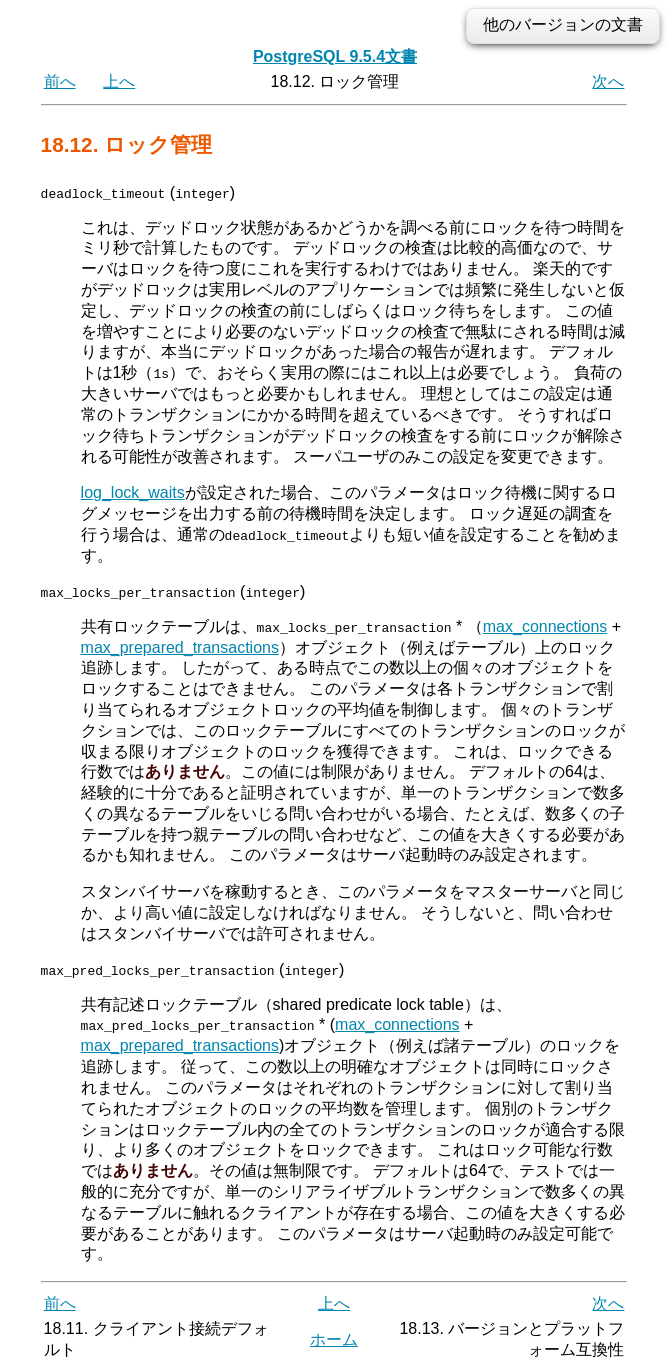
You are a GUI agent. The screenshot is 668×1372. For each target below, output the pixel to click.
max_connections (545, 625)
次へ (608, 81)
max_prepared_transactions (180, 646)
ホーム (334, 1338)
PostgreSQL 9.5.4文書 (335, 56)
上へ (119, 81)
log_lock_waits (133, 492)
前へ (60, 81)
